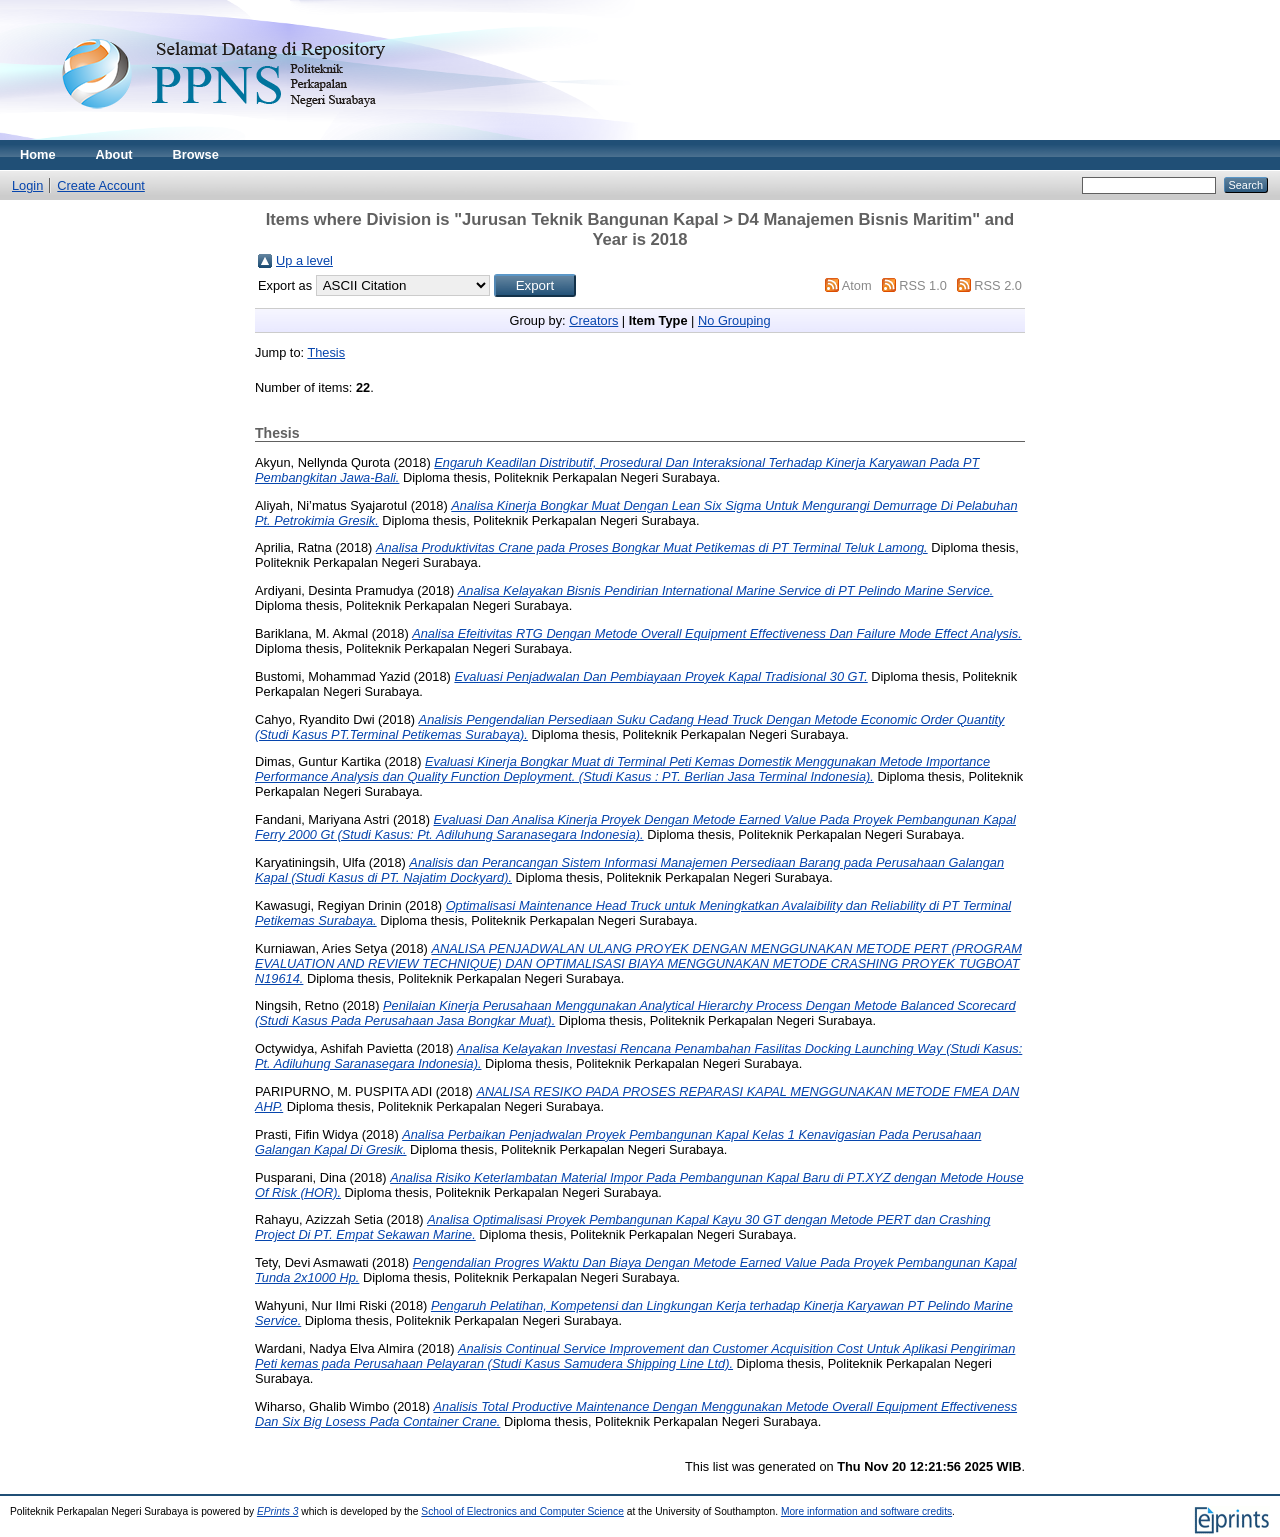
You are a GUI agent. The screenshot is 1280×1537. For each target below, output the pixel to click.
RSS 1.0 (923, 285)
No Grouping (734, 320)
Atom (857, 285)
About (114, 154)
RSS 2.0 (998, 285)
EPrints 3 (278, 1511)
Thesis (326, 352)
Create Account (101, 185)
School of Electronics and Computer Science (522, 1511)
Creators (593, 320)
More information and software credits (866, 1511)
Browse (196, 154)
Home (38, 154)
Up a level (304, 260)
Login (27, 185)
